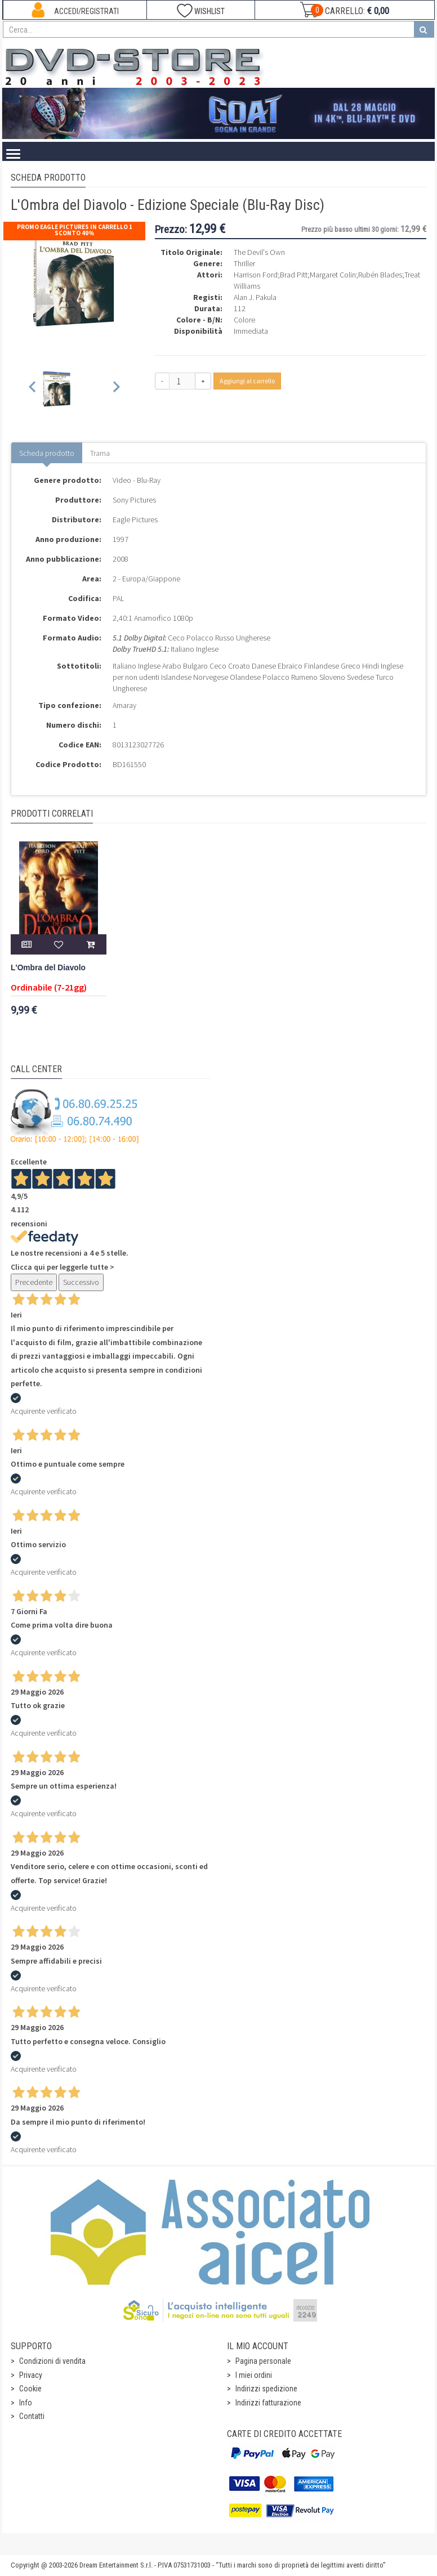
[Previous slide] (33, 389)
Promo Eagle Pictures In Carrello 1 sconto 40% (74, 230)
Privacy (30, 2375)
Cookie (30, 2388)
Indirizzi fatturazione (268, 2402)
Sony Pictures (134, 500)
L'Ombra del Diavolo (48, 968)
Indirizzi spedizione (266, 2388)
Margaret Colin (333, 275)
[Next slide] (116, 389)
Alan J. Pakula (255, 297)
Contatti (31, 2416)
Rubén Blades (380, 275)
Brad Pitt (293, 275)
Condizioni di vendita (52, 2361)
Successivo (81, 1282)
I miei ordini (253, 2375)
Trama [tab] (100, 453)
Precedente (33, 1282)
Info (25, 2402)
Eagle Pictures (135, 519)
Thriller (244, 263)
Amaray (124, 705)
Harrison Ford (256, 275)
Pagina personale (263, 2361)
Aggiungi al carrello (247, 381)
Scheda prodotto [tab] (46, 453)
